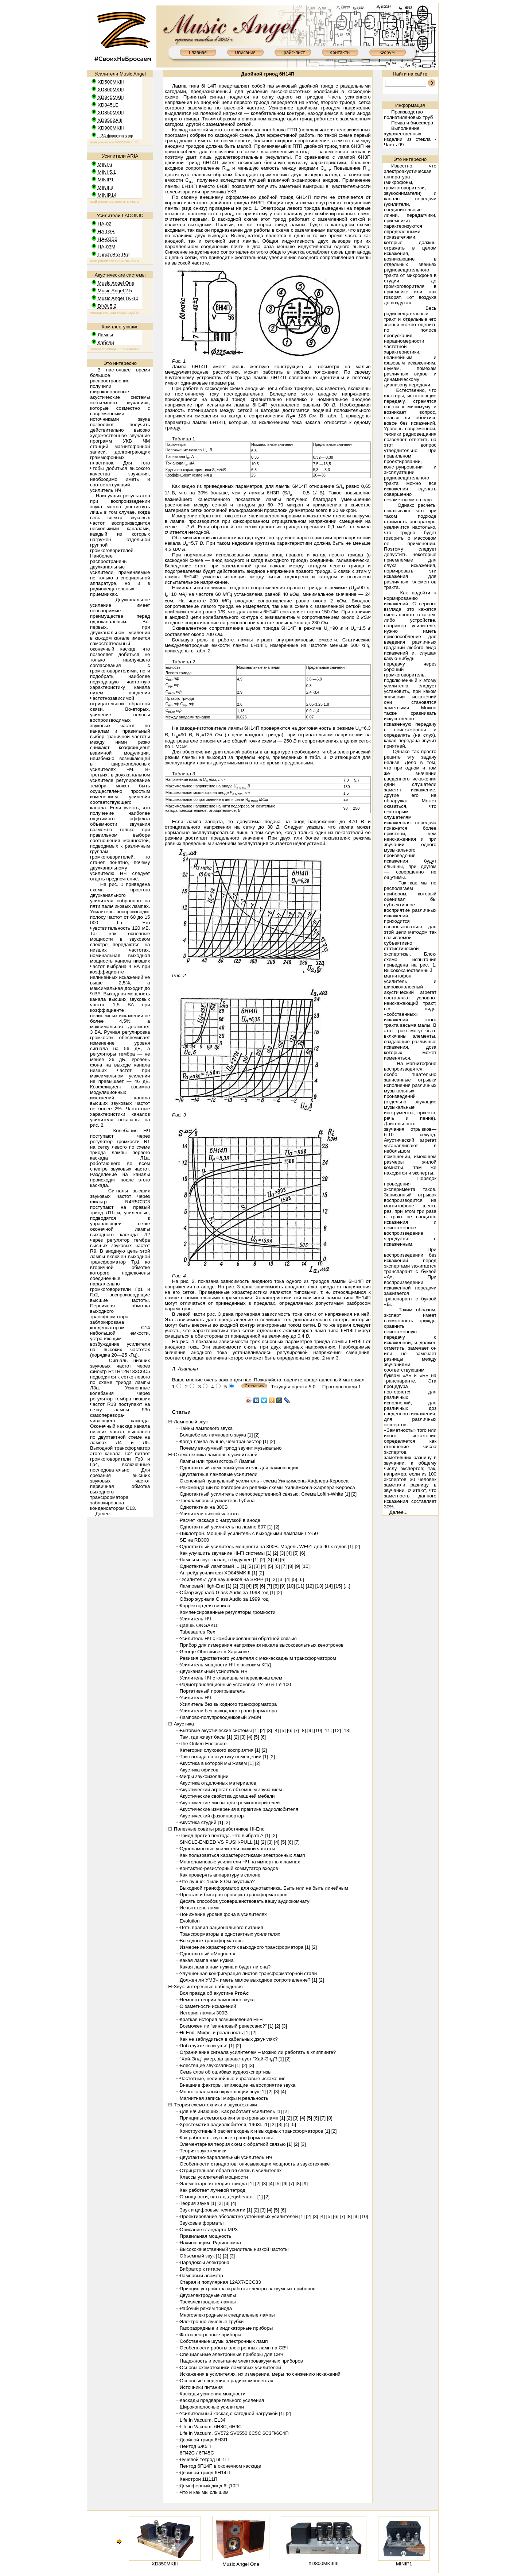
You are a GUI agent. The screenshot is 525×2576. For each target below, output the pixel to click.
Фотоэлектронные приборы (210, 2334)
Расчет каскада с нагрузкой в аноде (220, 1520)
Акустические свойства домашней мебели (227, 1796)
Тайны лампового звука (206, 1428)
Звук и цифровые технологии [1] (216, 2210)
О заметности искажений (208, 2006)
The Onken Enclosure (203, 1743)
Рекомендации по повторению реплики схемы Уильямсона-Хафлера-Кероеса (267, 1487)
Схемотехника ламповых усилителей (215, 1454)
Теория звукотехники (203, 2150)
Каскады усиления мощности (213, 2393)
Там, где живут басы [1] (206, 1737)
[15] (338, 1586)
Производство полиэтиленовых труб (408, 114)
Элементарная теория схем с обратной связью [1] (236, 2144)
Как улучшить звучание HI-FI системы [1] (226, 1553)
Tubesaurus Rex (197, 1632)
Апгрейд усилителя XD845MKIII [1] (218, 1573)
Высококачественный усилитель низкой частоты (234, 2249)
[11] (300, 1586)
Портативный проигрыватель (212, 1691)
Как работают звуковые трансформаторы (226, 2137)
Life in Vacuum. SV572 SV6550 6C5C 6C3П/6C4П (234, 2433)
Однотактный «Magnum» (208, 1953)
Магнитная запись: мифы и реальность (224, 2098)
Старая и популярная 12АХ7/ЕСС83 (220, 2282)
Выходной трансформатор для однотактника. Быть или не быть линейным (264, 1888)
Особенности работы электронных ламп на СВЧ (234, 2348)
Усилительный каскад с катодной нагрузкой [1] (232, 2413)
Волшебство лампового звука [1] (216, 1435)
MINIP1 (404, 2564)
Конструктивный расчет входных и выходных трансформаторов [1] (255, 2131)
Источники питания (201, 2387)
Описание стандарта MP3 (209, 2229)
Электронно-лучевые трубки (212, 2321)
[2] (257, 1435)
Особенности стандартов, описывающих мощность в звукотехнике (255, 2164)
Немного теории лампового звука (217, 1999)
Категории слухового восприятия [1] (220, 1750)
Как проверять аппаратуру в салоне (220, 1875)
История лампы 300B (204, 2013)
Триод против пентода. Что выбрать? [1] (225, 1835)
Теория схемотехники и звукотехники (215, 2105)
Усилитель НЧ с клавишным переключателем (231, 1678)
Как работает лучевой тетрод (212, 2190)
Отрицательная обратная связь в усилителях (231, 2170)
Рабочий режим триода (206, 2308)
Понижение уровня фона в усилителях (223, 1914)
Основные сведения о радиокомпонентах (226, 2380)
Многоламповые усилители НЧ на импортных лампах (240, 1861)
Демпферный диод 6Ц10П (209, 2485)
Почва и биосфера (412, 123)
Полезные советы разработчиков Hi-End (219, 1829)
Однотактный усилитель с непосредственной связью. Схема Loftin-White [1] (265, 1494)
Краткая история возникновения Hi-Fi (222, 2019)
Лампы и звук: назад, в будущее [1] (219, 1559)
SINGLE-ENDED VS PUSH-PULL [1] (219, 1842)
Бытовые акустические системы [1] (219, 1730)
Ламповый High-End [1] (206, 1586)
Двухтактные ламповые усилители (218, 1474)
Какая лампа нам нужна (207, 1960)
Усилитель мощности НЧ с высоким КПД (225, 1664)
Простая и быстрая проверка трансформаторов (234, 1894)
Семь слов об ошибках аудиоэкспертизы (226, 2072)
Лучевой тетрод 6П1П (204, 2459)
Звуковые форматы (201, 2223)
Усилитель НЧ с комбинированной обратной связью (238, 1638)
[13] (319, 1586)
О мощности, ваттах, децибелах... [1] (221, 2196)
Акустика (184, 1724)
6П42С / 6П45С (197, 2453)
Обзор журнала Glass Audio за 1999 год (224, 1599)
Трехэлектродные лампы (208, 2302)
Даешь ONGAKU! (199, 1625)
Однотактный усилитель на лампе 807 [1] (226, 1527)
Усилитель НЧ (195, 1618)
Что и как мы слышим (204, 2492)
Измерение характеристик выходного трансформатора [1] (245, 1947)
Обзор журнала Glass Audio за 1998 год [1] (227, 1592)
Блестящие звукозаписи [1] (210, 2065)
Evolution (190, 1921)
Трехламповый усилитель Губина (217, 1500)
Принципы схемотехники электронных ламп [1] (232, 2118)
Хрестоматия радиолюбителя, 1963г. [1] (224, 2124)
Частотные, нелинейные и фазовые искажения (232, 2078)
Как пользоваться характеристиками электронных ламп (242, 1855)
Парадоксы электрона (204, 2262)
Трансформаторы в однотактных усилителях (230, 1934)
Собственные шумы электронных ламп (224, 2341)
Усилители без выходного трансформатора (228, 1710)
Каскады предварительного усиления (222, 2400)
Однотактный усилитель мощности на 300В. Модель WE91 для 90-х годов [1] (266, 1546)
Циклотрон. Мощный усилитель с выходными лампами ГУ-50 (249, 1533)
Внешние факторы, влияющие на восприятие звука (238, 2085)
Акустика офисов (199, 1770)
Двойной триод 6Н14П (205, 2472)
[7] (284, 1566)
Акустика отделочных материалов (218, 1783)
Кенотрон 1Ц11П (198, 2479)
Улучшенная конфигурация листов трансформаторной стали (248, 1973)
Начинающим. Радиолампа (210, 2242)
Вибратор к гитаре (200, 2269)
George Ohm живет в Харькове (214, 1651)
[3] (282, 1553)
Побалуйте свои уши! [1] (207, 2045)
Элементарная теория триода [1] (217, 2183)
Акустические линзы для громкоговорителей (230, 1802)
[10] (306, 1566)
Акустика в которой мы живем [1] (217, 1763)
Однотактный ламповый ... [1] (213, 1566)
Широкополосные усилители (212, 2407)
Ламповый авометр (201, 2275)
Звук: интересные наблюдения (208, 1986)
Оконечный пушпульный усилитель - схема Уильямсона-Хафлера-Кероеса (264, 1481)
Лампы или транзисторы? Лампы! (218, 1461)
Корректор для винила (205, 1605)
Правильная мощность (205, 2236)
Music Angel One (240, 2564)
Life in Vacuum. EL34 (203, 2420)
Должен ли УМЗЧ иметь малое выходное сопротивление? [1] (248, 1980)
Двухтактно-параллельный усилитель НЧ (226, 2157)
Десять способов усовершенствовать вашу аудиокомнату (245, 1901)
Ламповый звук (191, 1421)
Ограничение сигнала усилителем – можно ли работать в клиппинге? (258, 2052)
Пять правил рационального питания (221, 1927)
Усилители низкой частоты (210, 1513)
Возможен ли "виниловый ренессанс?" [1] (226, 2026)
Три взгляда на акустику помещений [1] (224, 1756)
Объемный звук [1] (200, 2256)
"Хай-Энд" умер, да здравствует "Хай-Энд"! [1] (232, 2059)
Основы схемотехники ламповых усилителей (230, 2367)
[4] (289, 1553)
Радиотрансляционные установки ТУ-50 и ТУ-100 (235, 1684)
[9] (297, 1566)
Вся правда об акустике (214, 1993)
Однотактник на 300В (204, 1507)
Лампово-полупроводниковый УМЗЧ (220, 1717)
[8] (290, 1566)
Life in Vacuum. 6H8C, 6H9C (211, 2426)
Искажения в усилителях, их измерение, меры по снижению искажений (260, 2374)
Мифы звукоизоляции (204, 1776)
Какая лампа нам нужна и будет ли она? (225, 1967)
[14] (328, 1586)
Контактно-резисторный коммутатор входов (229, 1868)
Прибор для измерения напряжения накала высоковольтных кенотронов (262, 1645)
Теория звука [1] (198, 2203)
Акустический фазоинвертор (212, 1816)
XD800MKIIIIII (323, 2563)
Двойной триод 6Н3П (203, 2439)
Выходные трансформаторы (212, 1940)
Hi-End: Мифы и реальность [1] (215, 2032)
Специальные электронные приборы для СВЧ (232, 2354)
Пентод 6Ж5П (195, 2446)
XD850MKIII (165, 2564)
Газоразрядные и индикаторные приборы (226, 2328)
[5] (296, 1553)
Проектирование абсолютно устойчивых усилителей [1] (242, 2216)
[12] (310, 1586)
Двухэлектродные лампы (208, 2295)
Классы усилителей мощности (214, 2177)
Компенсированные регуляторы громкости (228, 1612)
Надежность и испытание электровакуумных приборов (241, 2361)
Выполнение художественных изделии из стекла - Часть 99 (410, 136)
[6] (303, 1553)
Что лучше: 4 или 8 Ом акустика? (217, 1881)
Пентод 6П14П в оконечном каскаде (220, 2466)
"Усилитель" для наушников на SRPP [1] (225, 1579)
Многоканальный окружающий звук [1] (223, 2091)
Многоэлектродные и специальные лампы (227, 2315)
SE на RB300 (194, 1540)
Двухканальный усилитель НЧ (214, 1671)
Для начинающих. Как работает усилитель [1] (231, 2111)
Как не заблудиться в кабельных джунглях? (229, 2039)
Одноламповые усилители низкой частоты (227, 1848)
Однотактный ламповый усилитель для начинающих (239, 1467)
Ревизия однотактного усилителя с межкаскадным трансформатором (258, 1658)
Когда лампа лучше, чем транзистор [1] (224, 1441)
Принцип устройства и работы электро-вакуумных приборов (247, 2288)
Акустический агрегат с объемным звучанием (231, 1789)
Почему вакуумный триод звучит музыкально (231, 1448)
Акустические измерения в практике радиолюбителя (239, 1809)
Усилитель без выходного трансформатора (228, 1704)
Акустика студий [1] (201, 1822)
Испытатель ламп (199, 1907)
